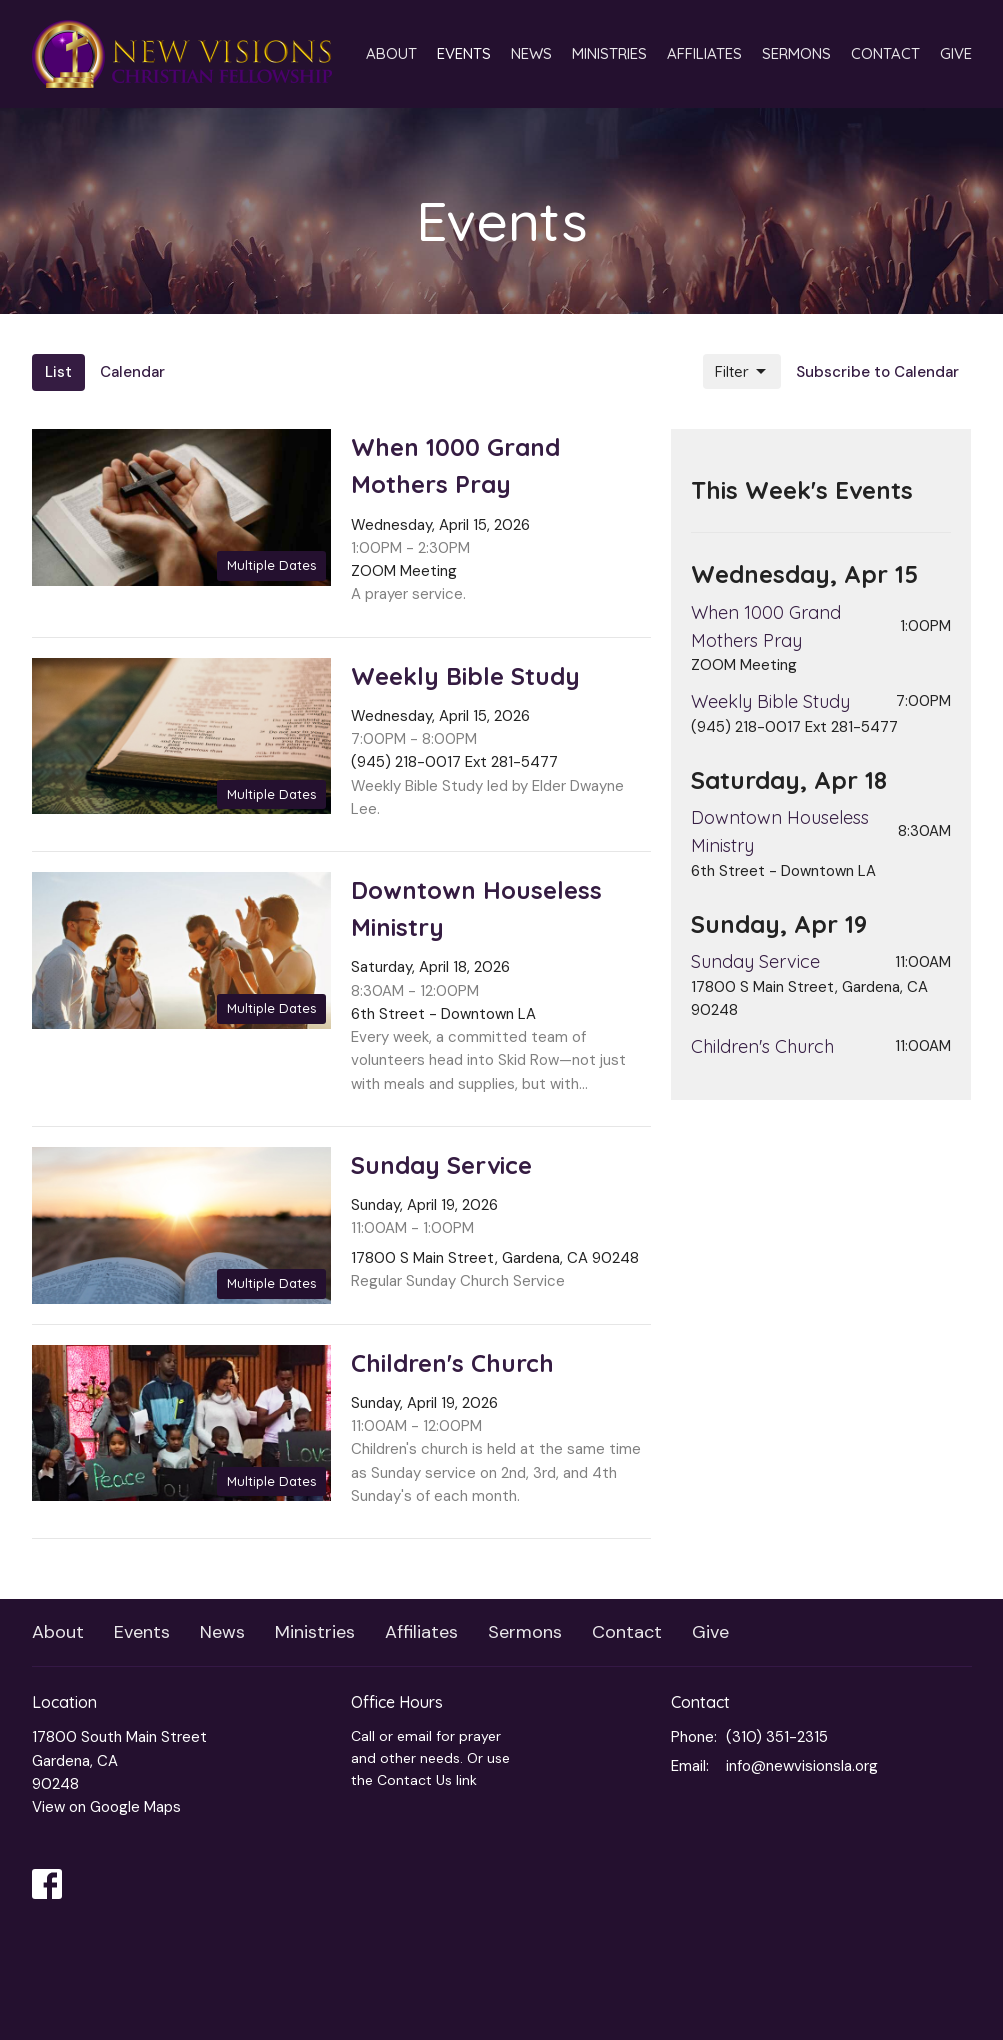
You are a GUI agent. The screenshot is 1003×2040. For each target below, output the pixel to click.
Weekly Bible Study (770, 701)
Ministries (609, 53)
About (391, 53)
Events (464, 53)
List (58, 372)
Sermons (796, 53)
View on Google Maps (106, 1807)
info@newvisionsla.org (802, 1766)
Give (956, 53)
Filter (742, 372)
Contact (885, 53)
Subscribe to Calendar (877, 372)
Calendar (132, 372)
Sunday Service (755, 961)
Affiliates (704, 53)
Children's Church (762, 1046)
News (531, 53)
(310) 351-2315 (777, 1737)
